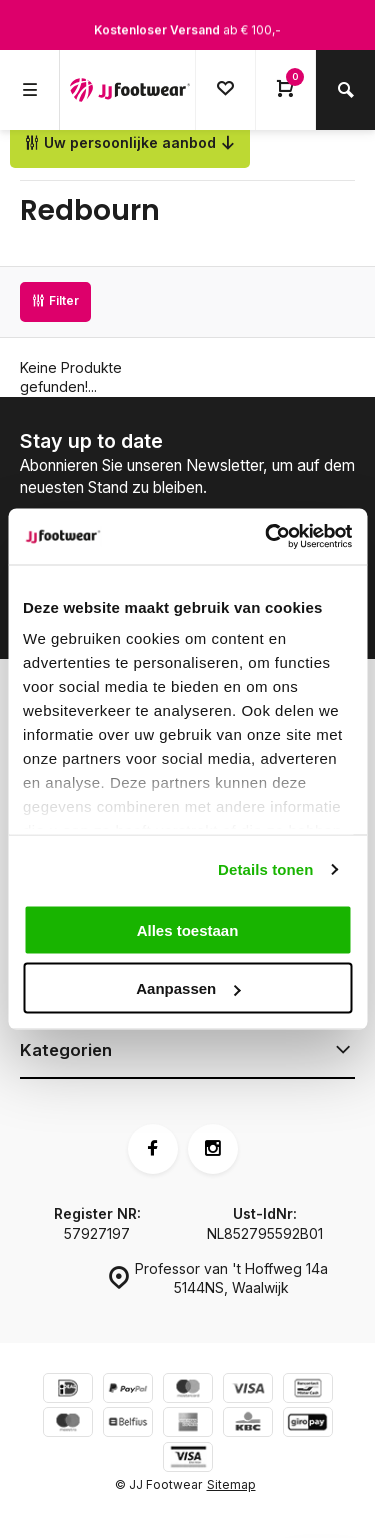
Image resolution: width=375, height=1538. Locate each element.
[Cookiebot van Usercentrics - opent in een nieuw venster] (267, 537)
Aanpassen (188, 988)
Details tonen (265, 869)
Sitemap (231, 1484)
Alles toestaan (188, 929)
